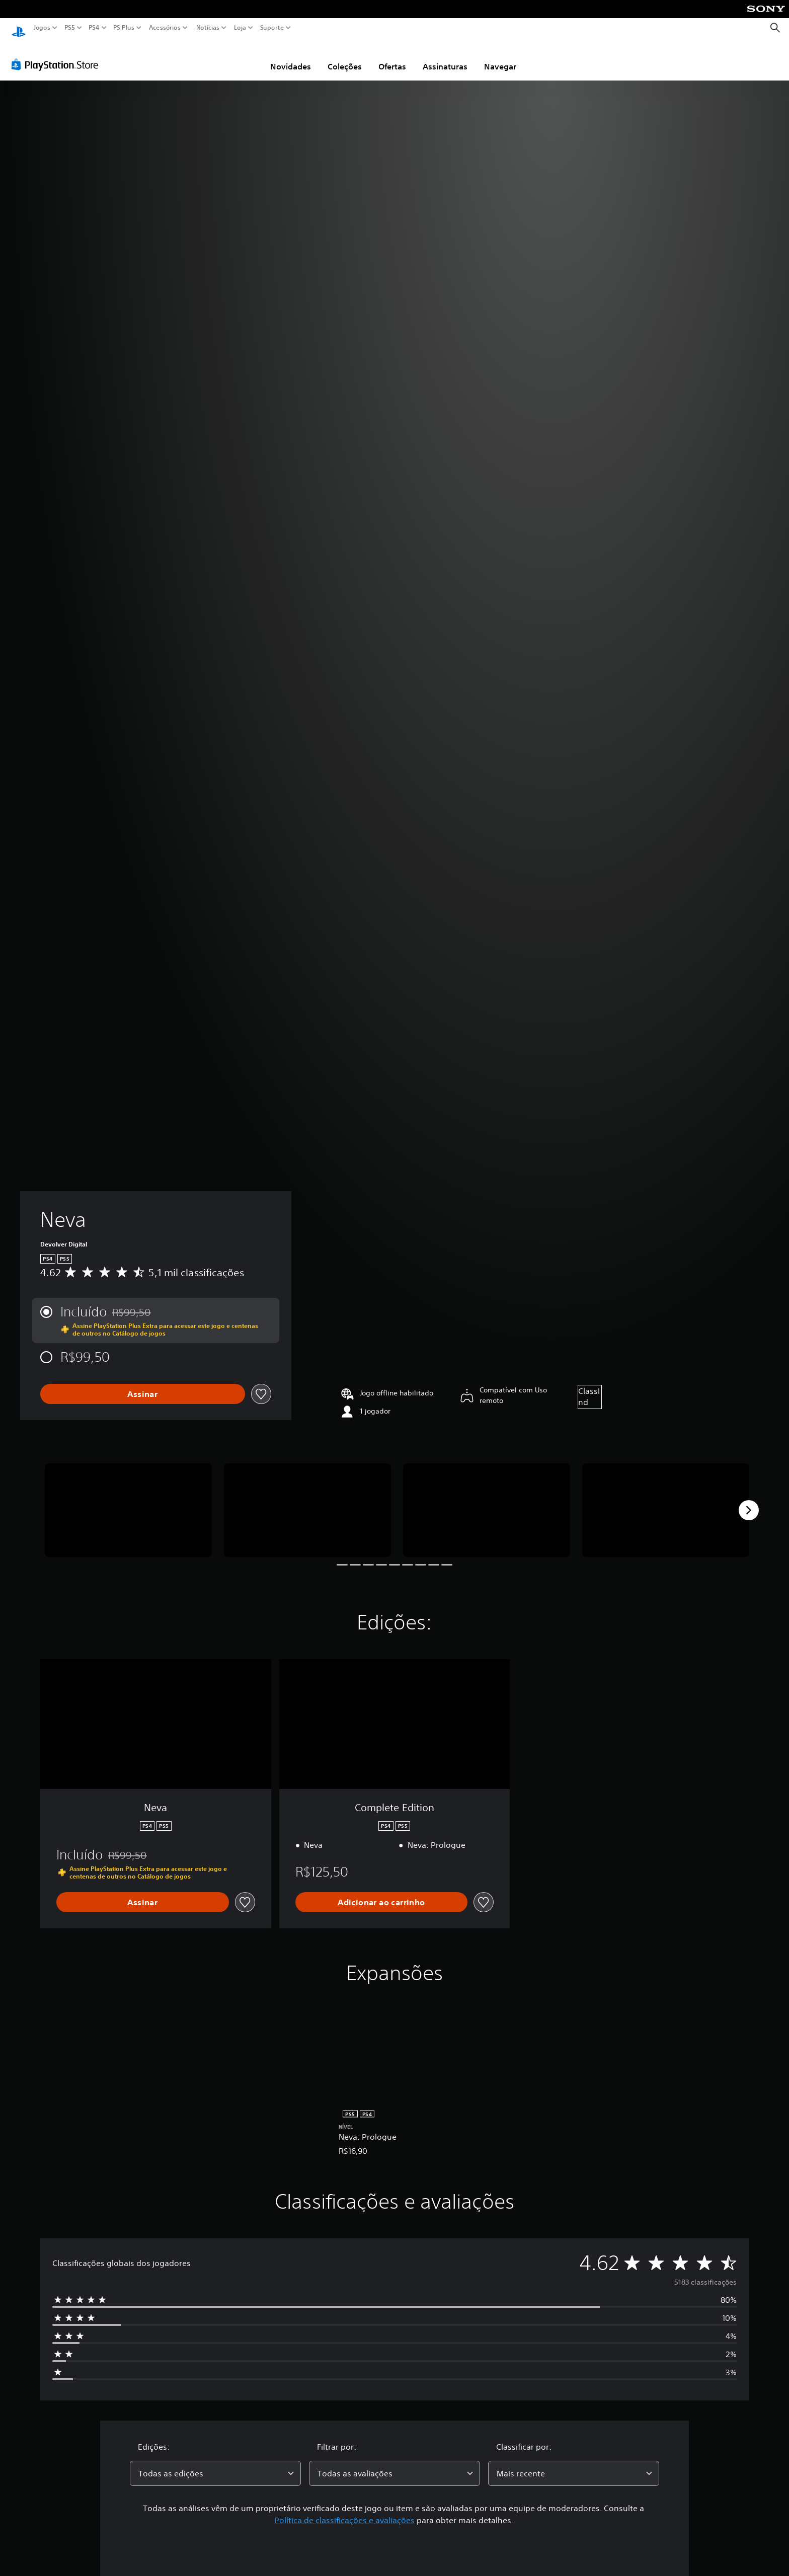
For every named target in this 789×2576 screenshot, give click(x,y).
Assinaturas (445, 57)
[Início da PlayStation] (18, 28)
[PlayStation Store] (57, 55)
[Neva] (128, 1501)
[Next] (749, 1501)
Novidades (290, 57)
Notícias (207, 28)
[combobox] (215, 2463)
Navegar (500, 57)
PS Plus (123, 28)
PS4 (94, 28)
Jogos (42, 28)
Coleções (345, 57)
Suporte (272, 28)
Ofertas (392, 57)
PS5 (69, 28)
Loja (240, 28)
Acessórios (165, 28)
